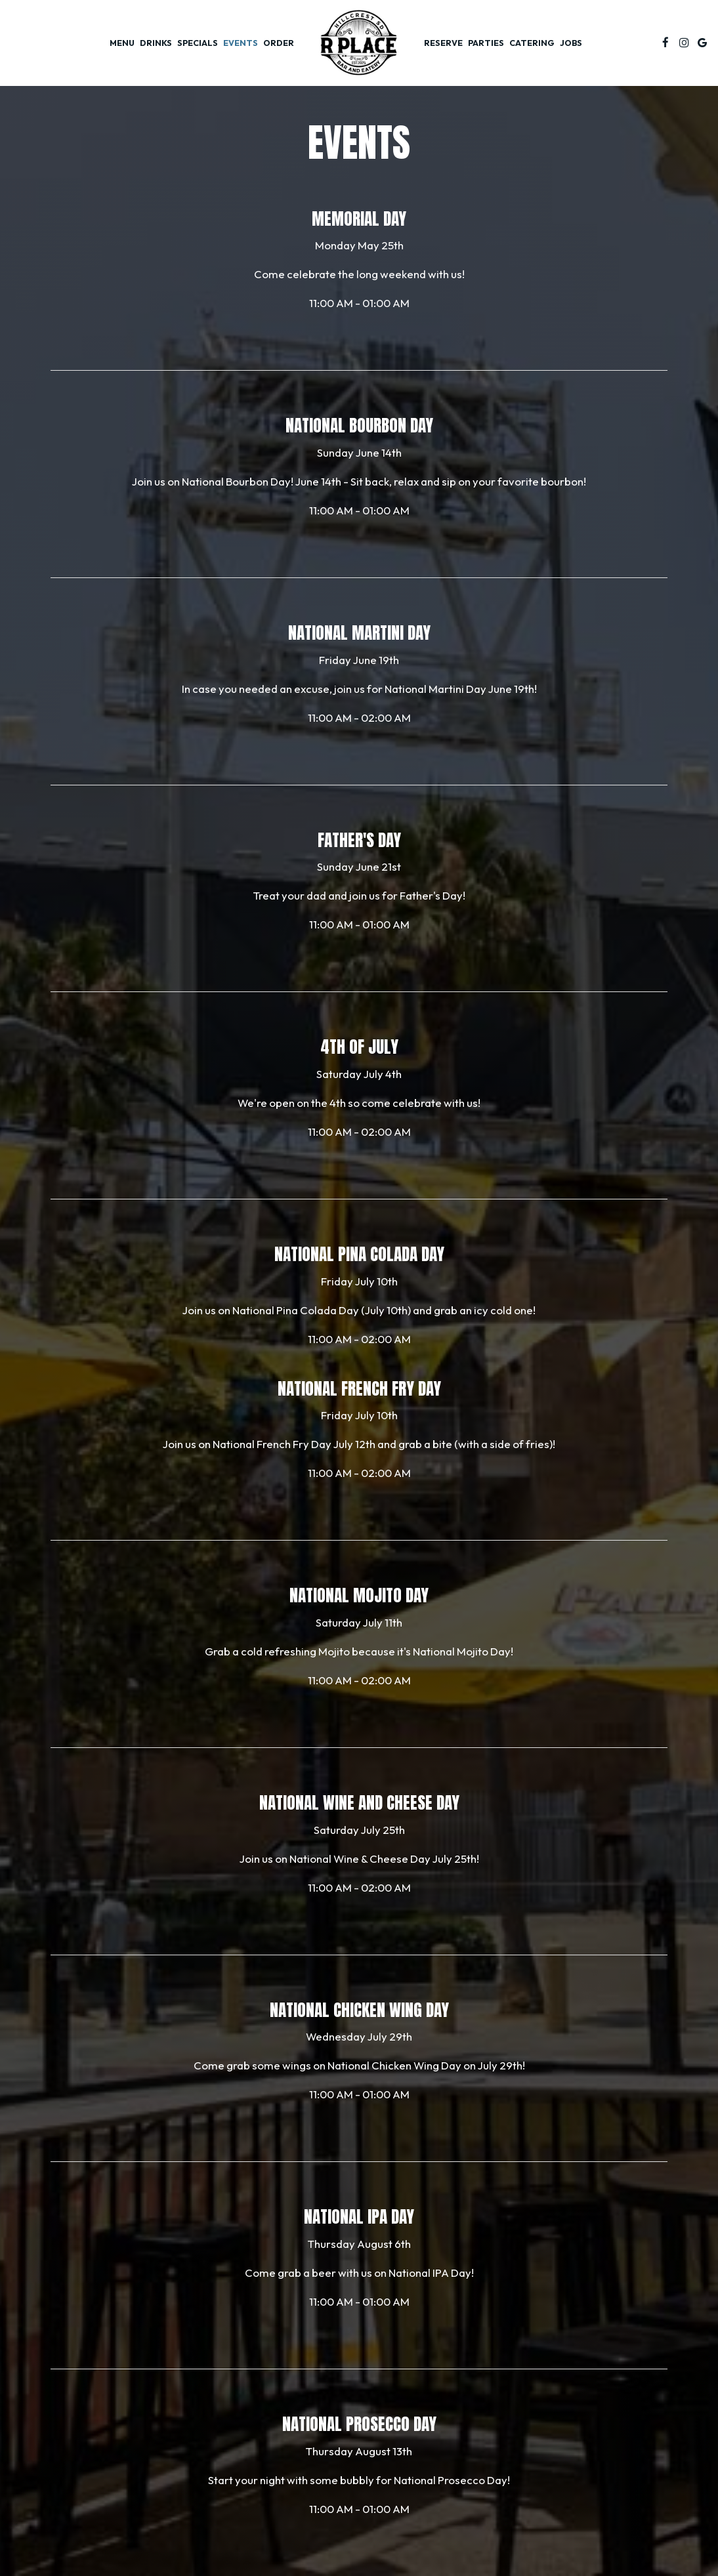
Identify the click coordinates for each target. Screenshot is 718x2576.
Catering (532, 42)
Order (278, 42)
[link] (359, 42)
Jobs (571, 42)
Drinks (156, 42)
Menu (122, 42)
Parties (486, 42)
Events (240, 42)
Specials (197, 42)
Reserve (443, 42)
